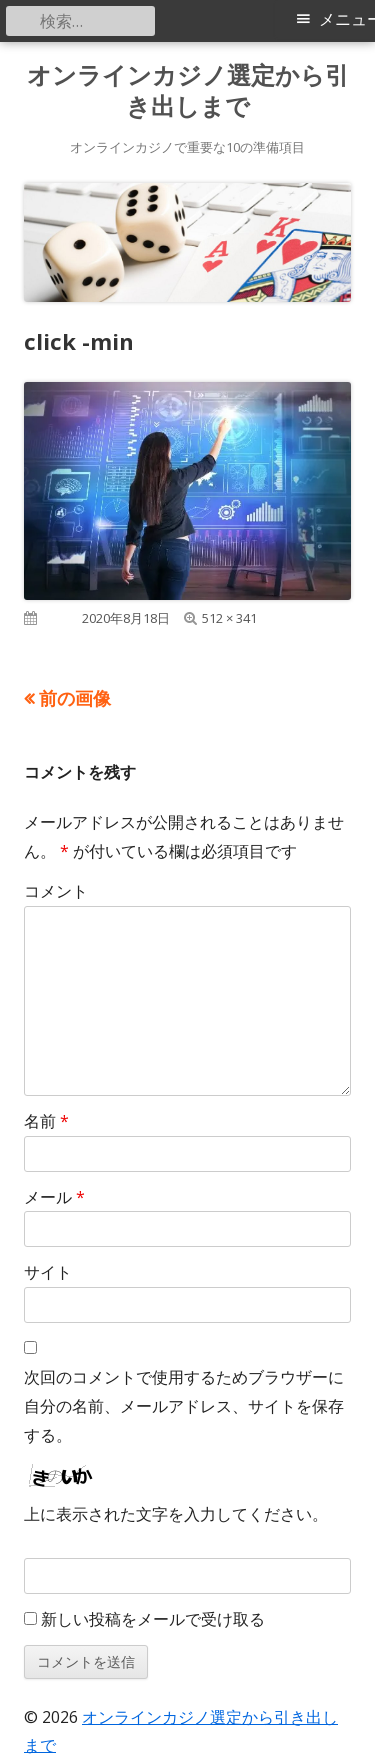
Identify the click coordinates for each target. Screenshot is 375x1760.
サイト (48, 1272)
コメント (56, 891)
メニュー (347, 19)
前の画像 (75, 698)
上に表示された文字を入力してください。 (176, 1514)
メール (54, 1197)
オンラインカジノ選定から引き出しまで (188, 91)
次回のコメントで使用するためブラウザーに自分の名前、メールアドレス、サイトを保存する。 (184, 1406)
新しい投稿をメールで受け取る (153, 1619)
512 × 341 (229, 618)
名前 (46, 1121)
